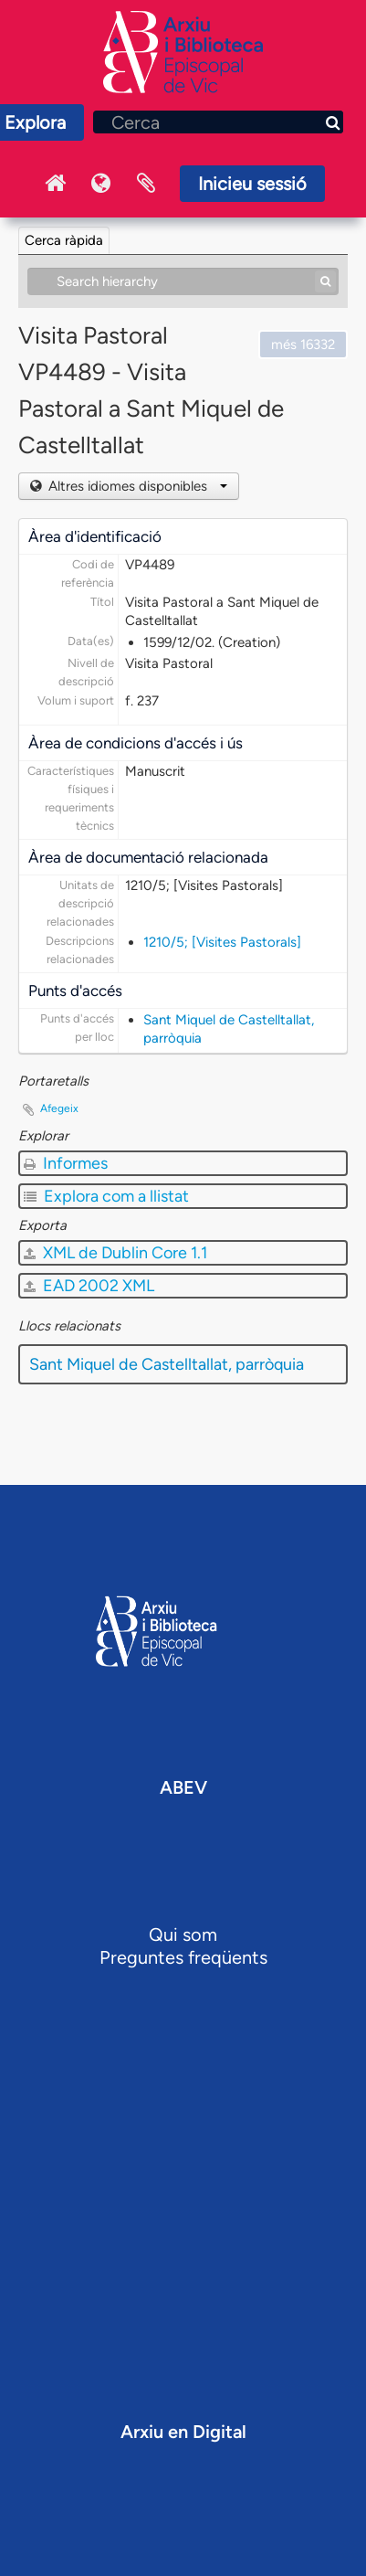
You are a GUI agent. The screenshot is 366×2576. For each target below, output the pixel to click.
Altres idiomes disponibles (136, 486)
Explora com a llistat (106, 1196)
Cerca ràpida (64, 240)
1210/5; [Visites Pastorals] (222, 942)
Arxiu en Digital (183, 2432)
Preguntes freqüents (183, 1957)
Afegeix (59, 1108)
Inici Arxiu (55, 184)
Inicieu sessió (252, 184)
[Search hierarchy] (183, 281)
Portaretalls (146, 184)
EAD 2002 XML (89, 1286)
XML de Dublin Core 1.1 (115, 1253)
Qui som (183, 1934)
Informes (66, 1163)
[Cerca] (218, 122)
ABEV (183, 1787)
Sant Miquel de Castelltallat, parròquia (166, 1364)
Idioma (100, 184)
